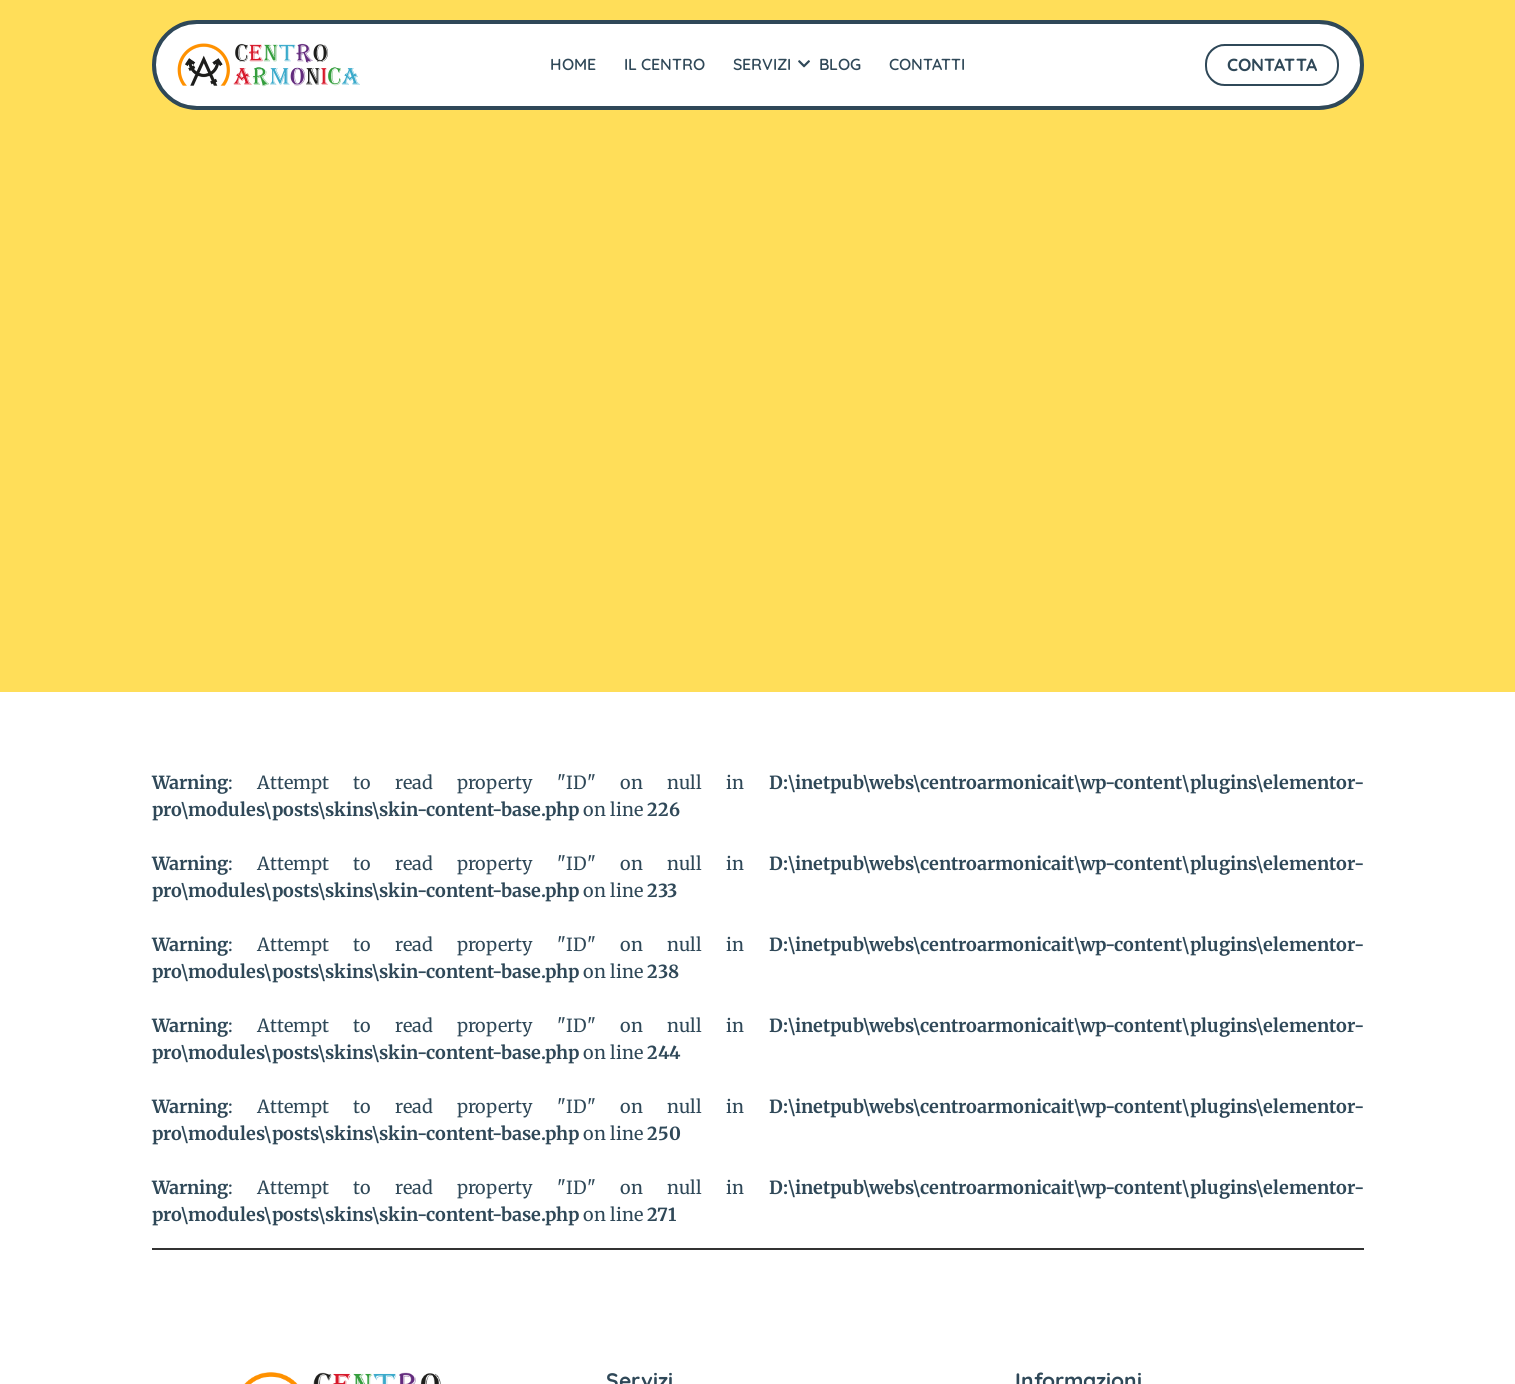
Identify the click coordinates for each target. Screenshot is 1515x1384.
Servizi (765, 64)
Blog (840, 64)
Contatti (927, 64)
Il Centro (664, 64)
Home (573, 64)
